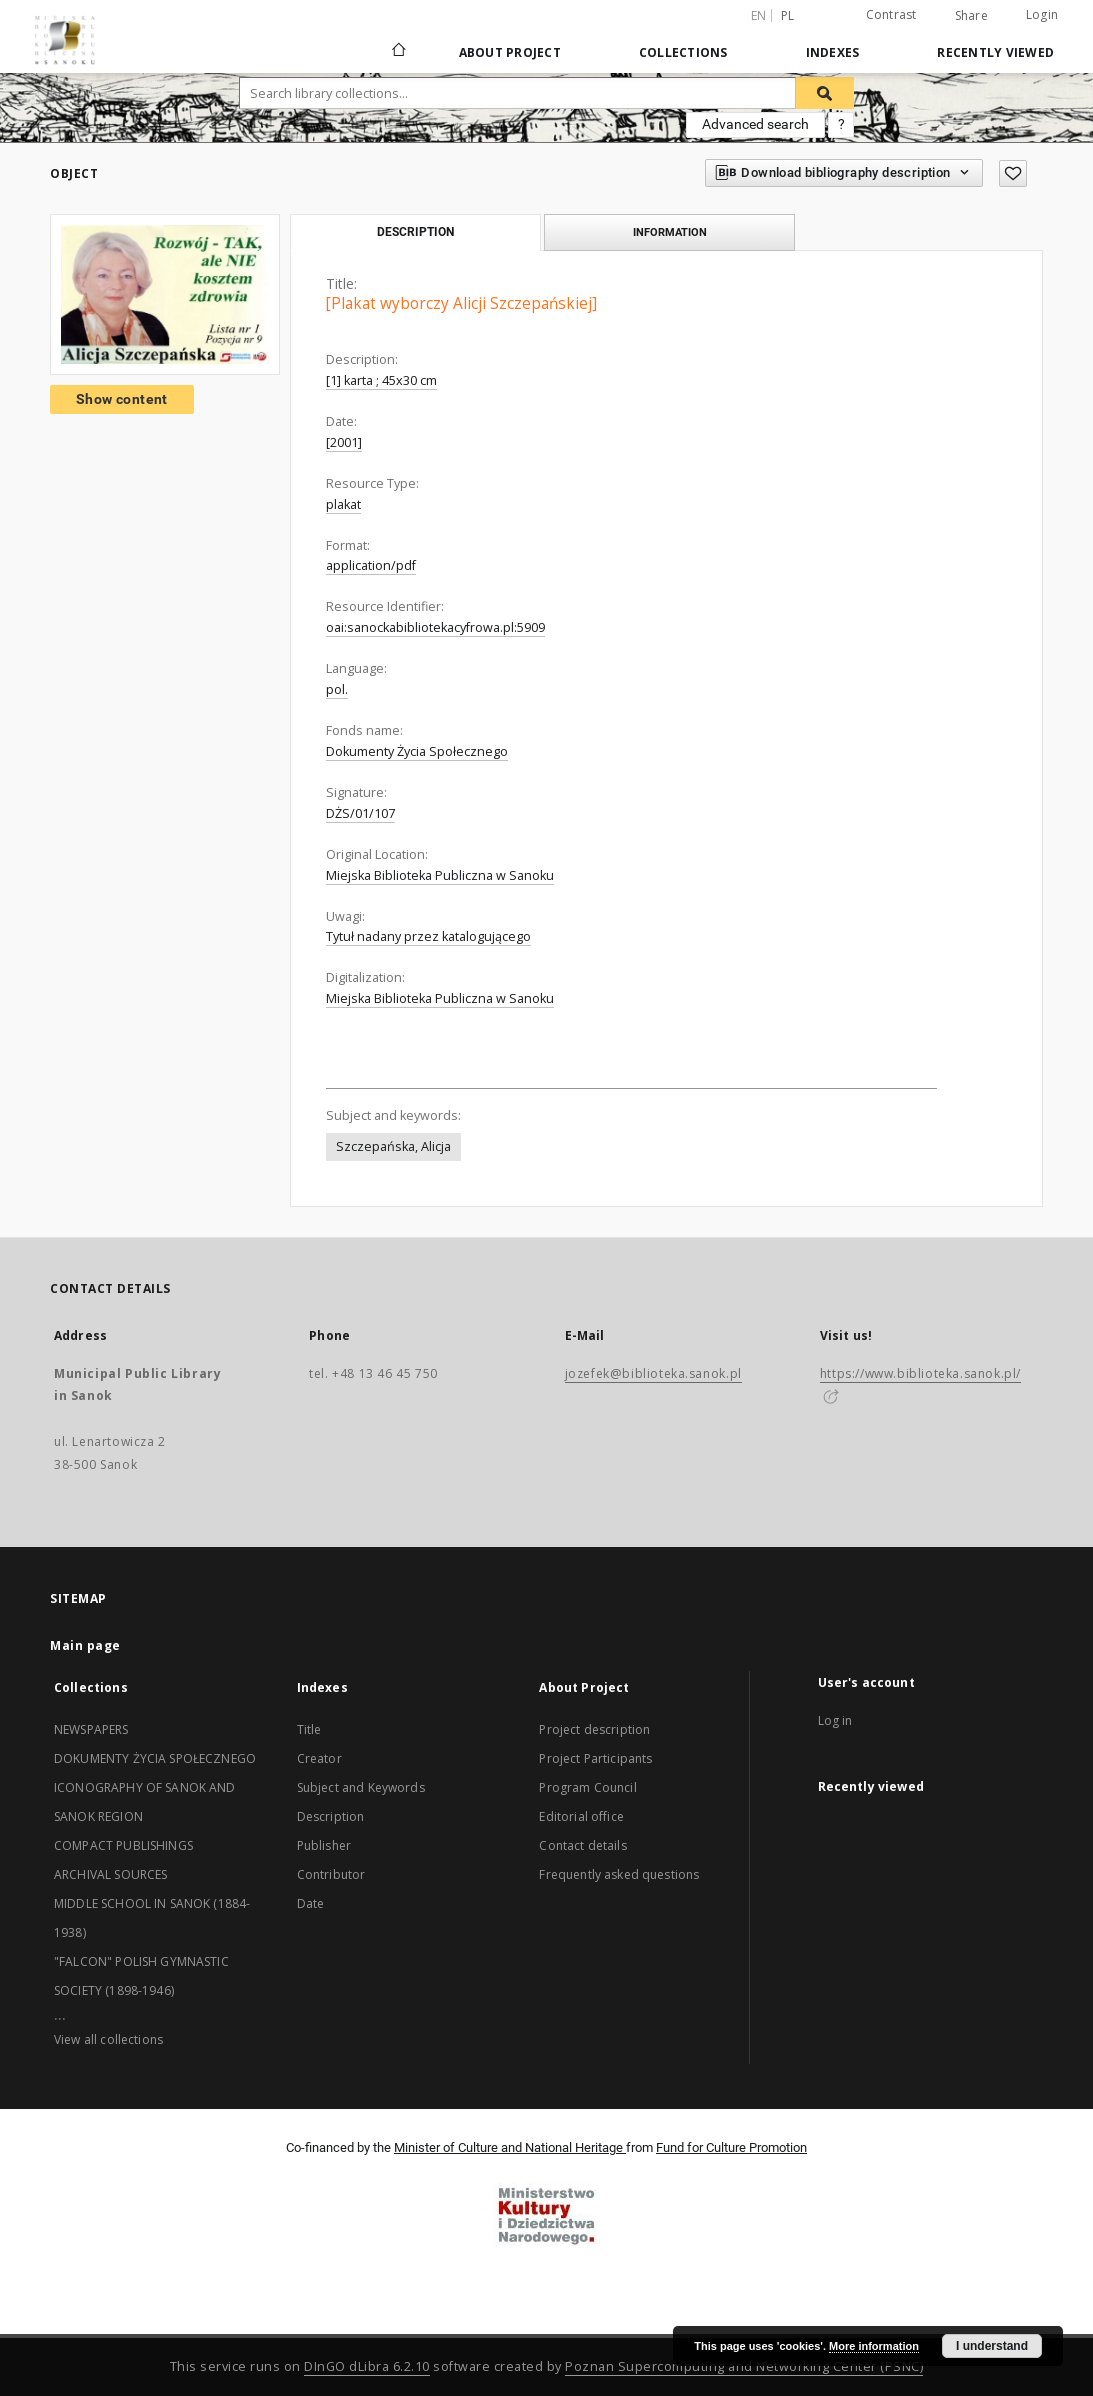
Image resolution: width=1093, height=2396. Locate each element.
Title (309, 1729)
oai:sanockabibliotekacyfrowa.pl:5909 (435, 627)
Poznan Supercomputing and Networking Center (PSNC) (744, 2366)
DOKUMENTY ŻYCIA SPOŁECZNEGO (155, 1758)
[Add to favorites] (1013, 173)
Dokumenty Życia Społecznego (417, 751)
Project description (594, 1729)
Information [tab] (670, 232)
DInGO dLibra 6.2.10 (367, 2366)
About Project (510, 52)
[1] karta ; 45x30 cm (381, 380)
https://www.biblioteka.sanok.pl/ (920, 1373)
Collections (683, 52)
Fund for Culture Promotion (731, 2147)
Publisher (324, 1845)
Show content (122, 399)
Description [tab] (415, 232)
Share (971, 16)
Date (311, 1903)
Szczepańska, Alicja (393, 1146)
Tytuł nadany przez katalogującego (428, 936)
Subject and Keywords (361, 1787)
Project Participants (595, 1758)
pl (788, 15)
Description (331, 1816)
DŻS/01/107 (360, 813)
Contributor (331, 1874)
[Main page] (397, 52)
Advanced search (755, 124)
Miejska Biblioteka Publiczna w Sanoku (440, 875)
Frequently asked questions (619, 1874)
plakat (343, 504)
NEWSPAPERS (91, 1729)
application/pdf (371, 565)
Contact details (582, 1845)
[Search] (825, 93)
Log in (835, 1720)
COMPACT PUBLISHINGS (123, 1845)
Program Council (587, 1787)
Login (1042, 14)
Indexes (833, 52)
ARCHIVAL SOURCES (110, 1874)
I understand (992, 2346)
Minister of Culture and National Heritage (510, 2147)
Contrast (891, 14)
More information (874, 2346)
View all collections (108, 2039)
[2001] (344, 442)
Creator (319, 1758)
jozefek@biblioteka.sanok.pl (653, 1373)
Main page (85, 1645)
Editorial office (581, 1816)
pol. (337, 689)
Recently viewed (995, 52)
